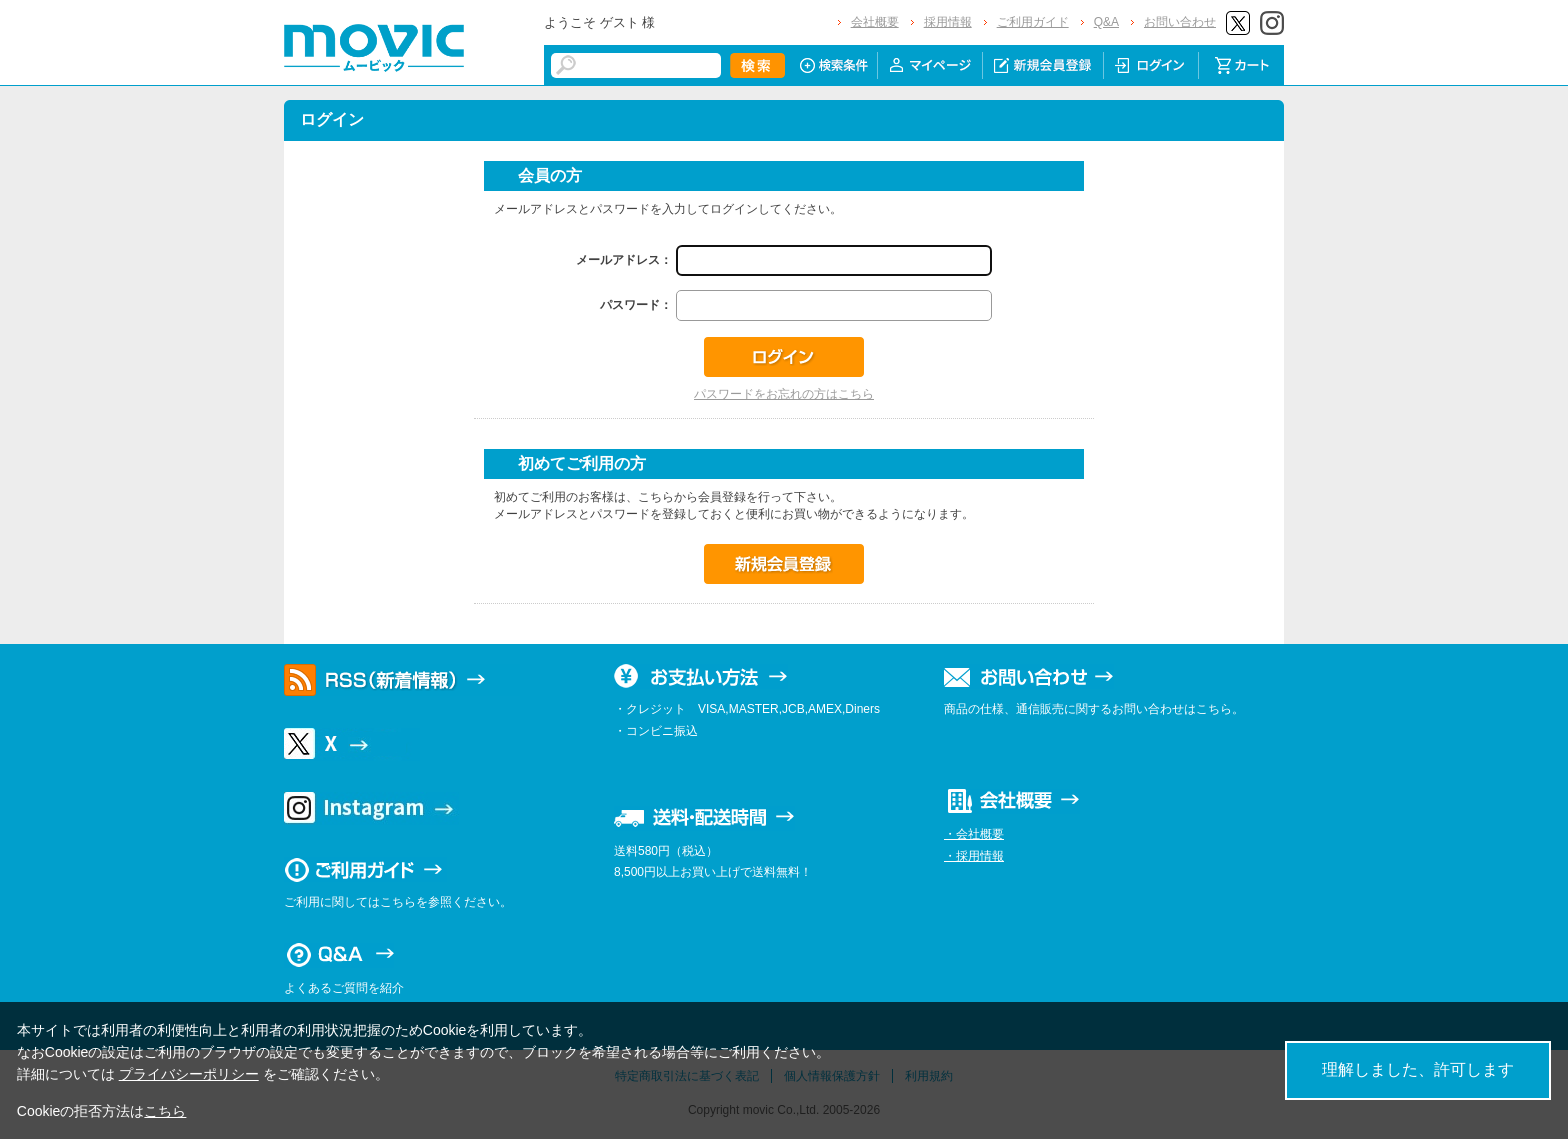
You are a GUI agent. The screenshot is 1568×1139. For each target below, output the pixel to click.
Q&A (1106, 22)
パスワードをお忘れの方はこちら (784, 394)
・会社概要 (974, 834)
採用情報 (948, 22)
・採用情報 (974, 856)
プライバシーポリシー (189, 1074)
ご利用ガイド (1033, 22)
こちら (165, 1111)
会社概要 (875, 22)
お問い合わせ (1180, 22)
